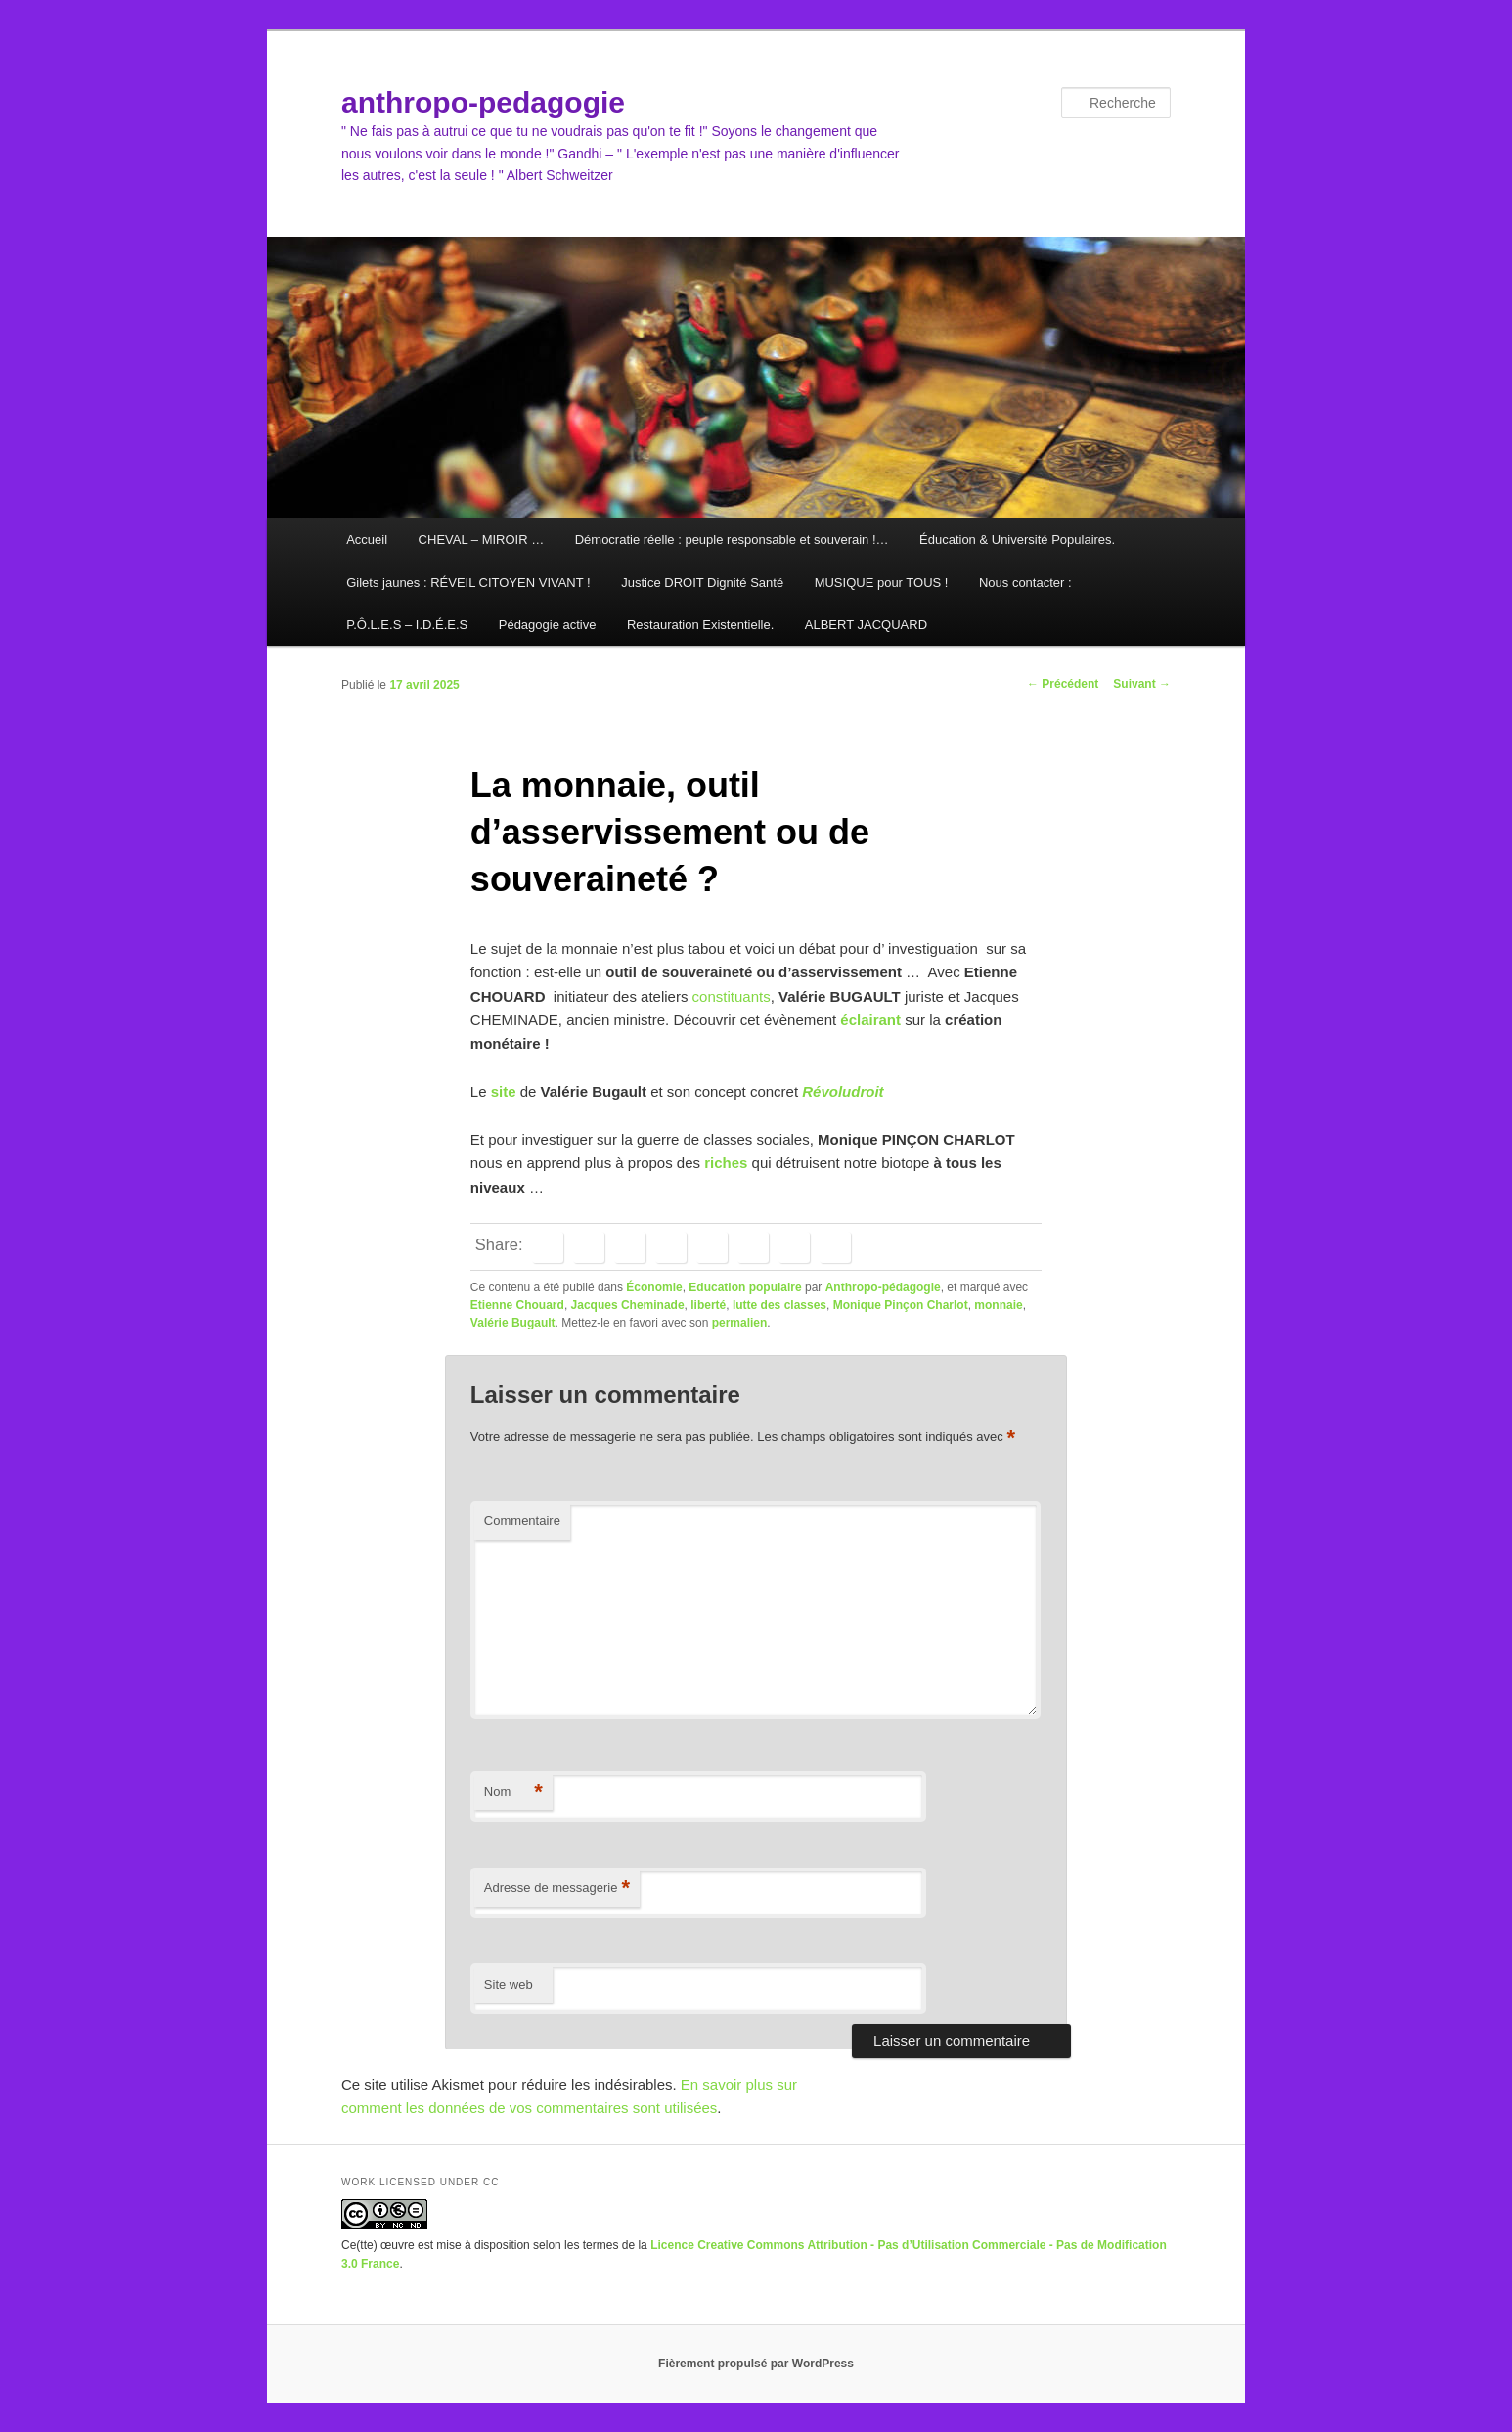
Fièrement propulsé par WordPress (756, 2363)
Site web (508, 1984)
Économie (654, 1287)
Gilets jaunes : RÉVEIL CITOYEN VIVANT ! (468, 582)
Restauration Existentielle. (700, 624)
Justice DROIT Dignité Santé (702, 582)
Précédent (1062, 684)
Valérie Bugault (513, 1322)
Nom (513, 1793)
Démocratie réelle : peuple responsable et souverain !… (732, 539)
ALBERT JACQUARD (866, 624)
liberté (708, 1305)
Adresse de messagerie (557, 1888)
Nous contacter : (1025, 582)
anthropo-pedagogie (483, 102)
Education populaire (745, 1287)
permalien (740, 1322)
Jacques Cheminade (628, 1305)
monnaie (998, 1305)
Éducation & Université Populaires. (1017, 539)
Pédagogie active (548, 624)
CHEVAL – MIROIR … (482, 539)
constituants (731, 996)
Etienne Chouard (517, 1305)
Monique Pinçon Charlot (900, 1305)
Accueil (366, 539)
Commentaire (522, 1520)
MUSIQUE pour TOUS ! (882, 582)
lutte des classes (779, 1305)
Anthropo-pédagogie (883, 1287)
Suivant (1142, 684)
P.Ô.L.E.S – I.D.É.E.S (406, 624)
